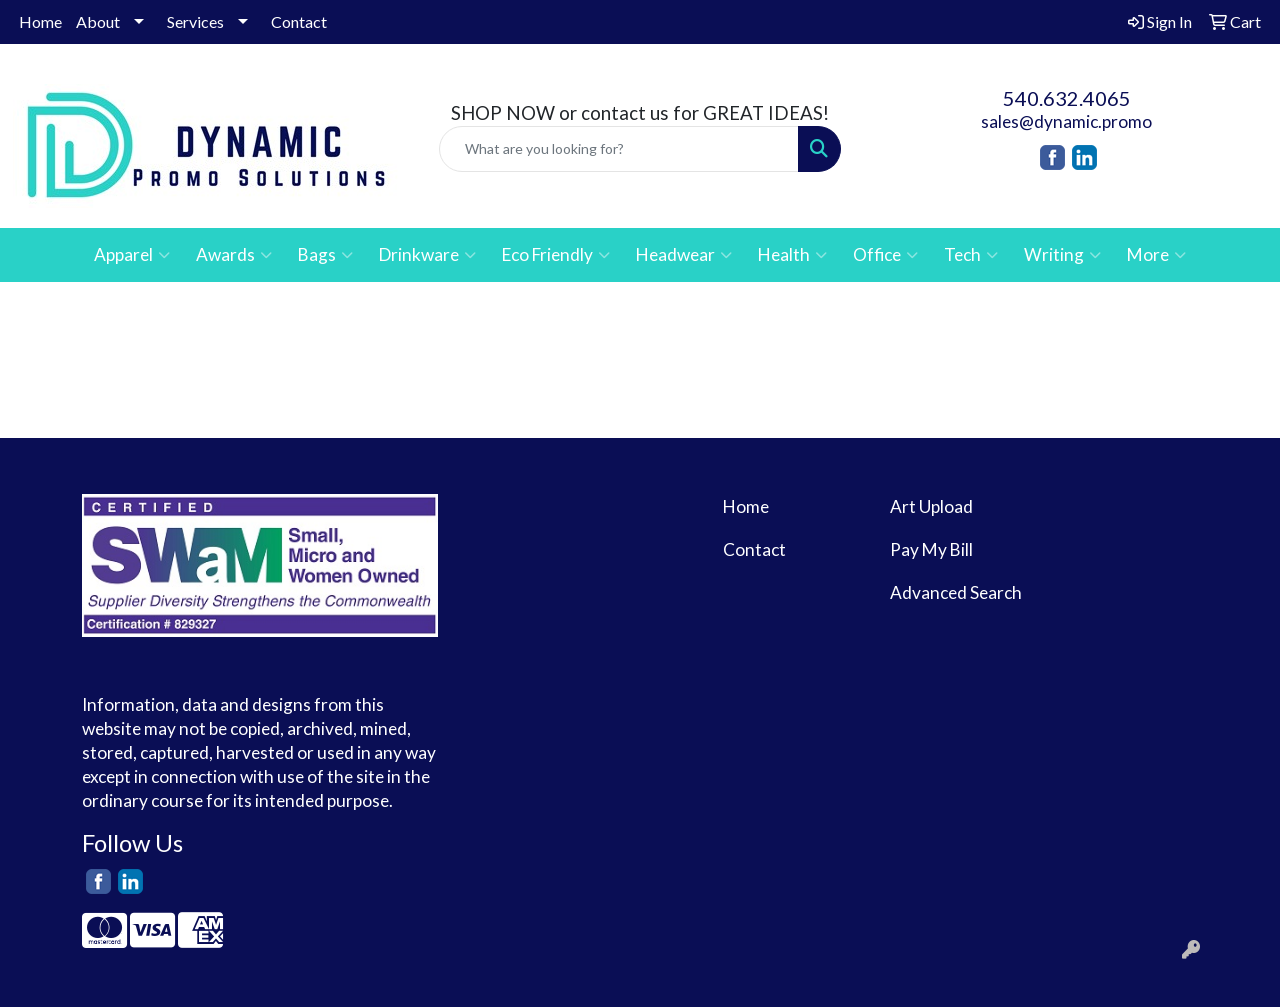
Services (195, 21)
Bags (325, 255)
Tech (971, 255)
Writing (1062, 255)
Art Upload (931, 506)
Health (792, 255)
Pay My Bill (931, 549)
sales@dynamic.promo (1066, 121)
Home (40, 21)
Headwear (684, 255)
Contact (299, 21)
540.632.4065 (1067, 98)
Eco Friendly (556, 255)
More (1156, 255)
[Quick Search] (619, 149)
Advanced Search (956, 592)
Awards (234, 255)
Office (885, 255)
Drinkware (427, 255)
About (98, 21)
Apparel (132, 255)
